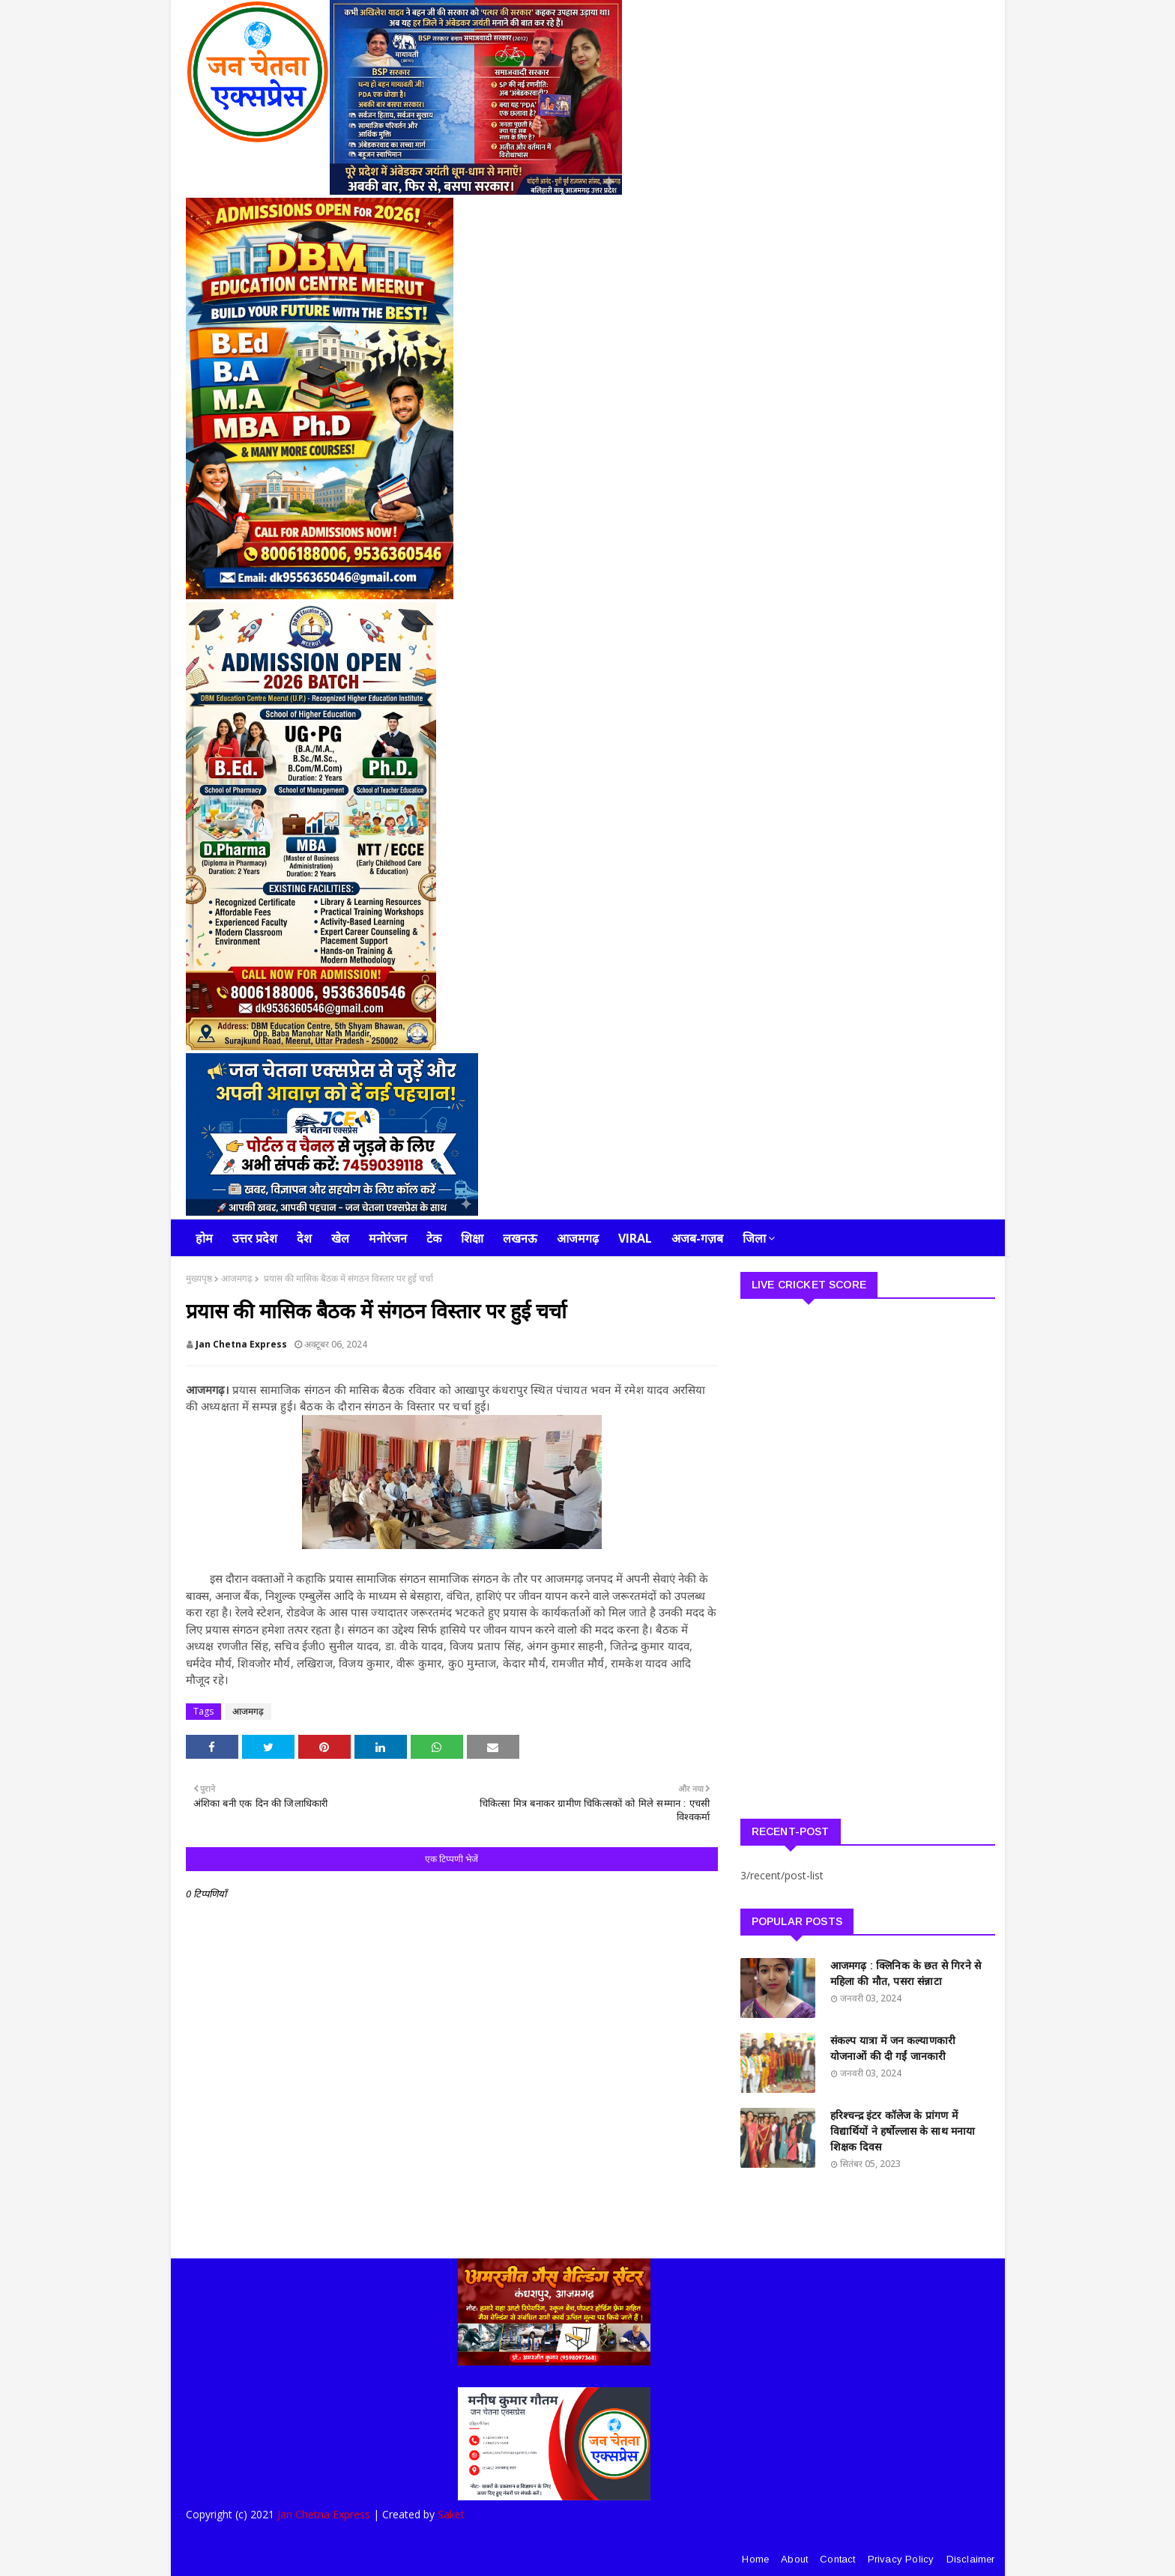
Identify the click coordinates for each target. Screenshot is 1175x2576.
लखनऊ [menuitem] (520, 1238)
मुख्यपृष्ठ (199, 1278)
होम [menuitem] (204, 1238)
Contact (837, 2559)
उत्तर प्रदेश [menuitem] (254, 1238)
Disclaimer (970, 2559)
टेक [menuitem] (433, 1238)
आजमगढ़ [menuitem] (578, 1238)
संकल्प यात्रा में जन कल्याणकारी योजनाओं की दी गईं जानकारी (893, 2048)
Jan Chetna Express (241, 1344)
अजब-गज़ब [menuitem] (697, 1238)
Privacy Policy (901, 2559)
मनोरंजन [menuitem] (388, 1238)
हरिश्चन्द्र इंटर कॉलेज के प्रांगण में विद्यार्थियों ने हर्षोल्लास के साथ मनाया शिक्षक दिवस (903, 2131)
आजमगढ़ (237, 1278)
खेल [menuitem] (340, 1238)
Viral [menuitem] (635, 1238)
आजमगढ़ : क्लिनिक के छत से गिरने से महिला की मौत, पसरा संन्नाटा (906, 1973)
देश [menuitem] (304, 1238)
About (794, 2559)
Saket (451, 2514)
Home (755, 2559)
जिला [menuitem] (754, 1238)
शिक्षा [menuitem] (472, 1238)
